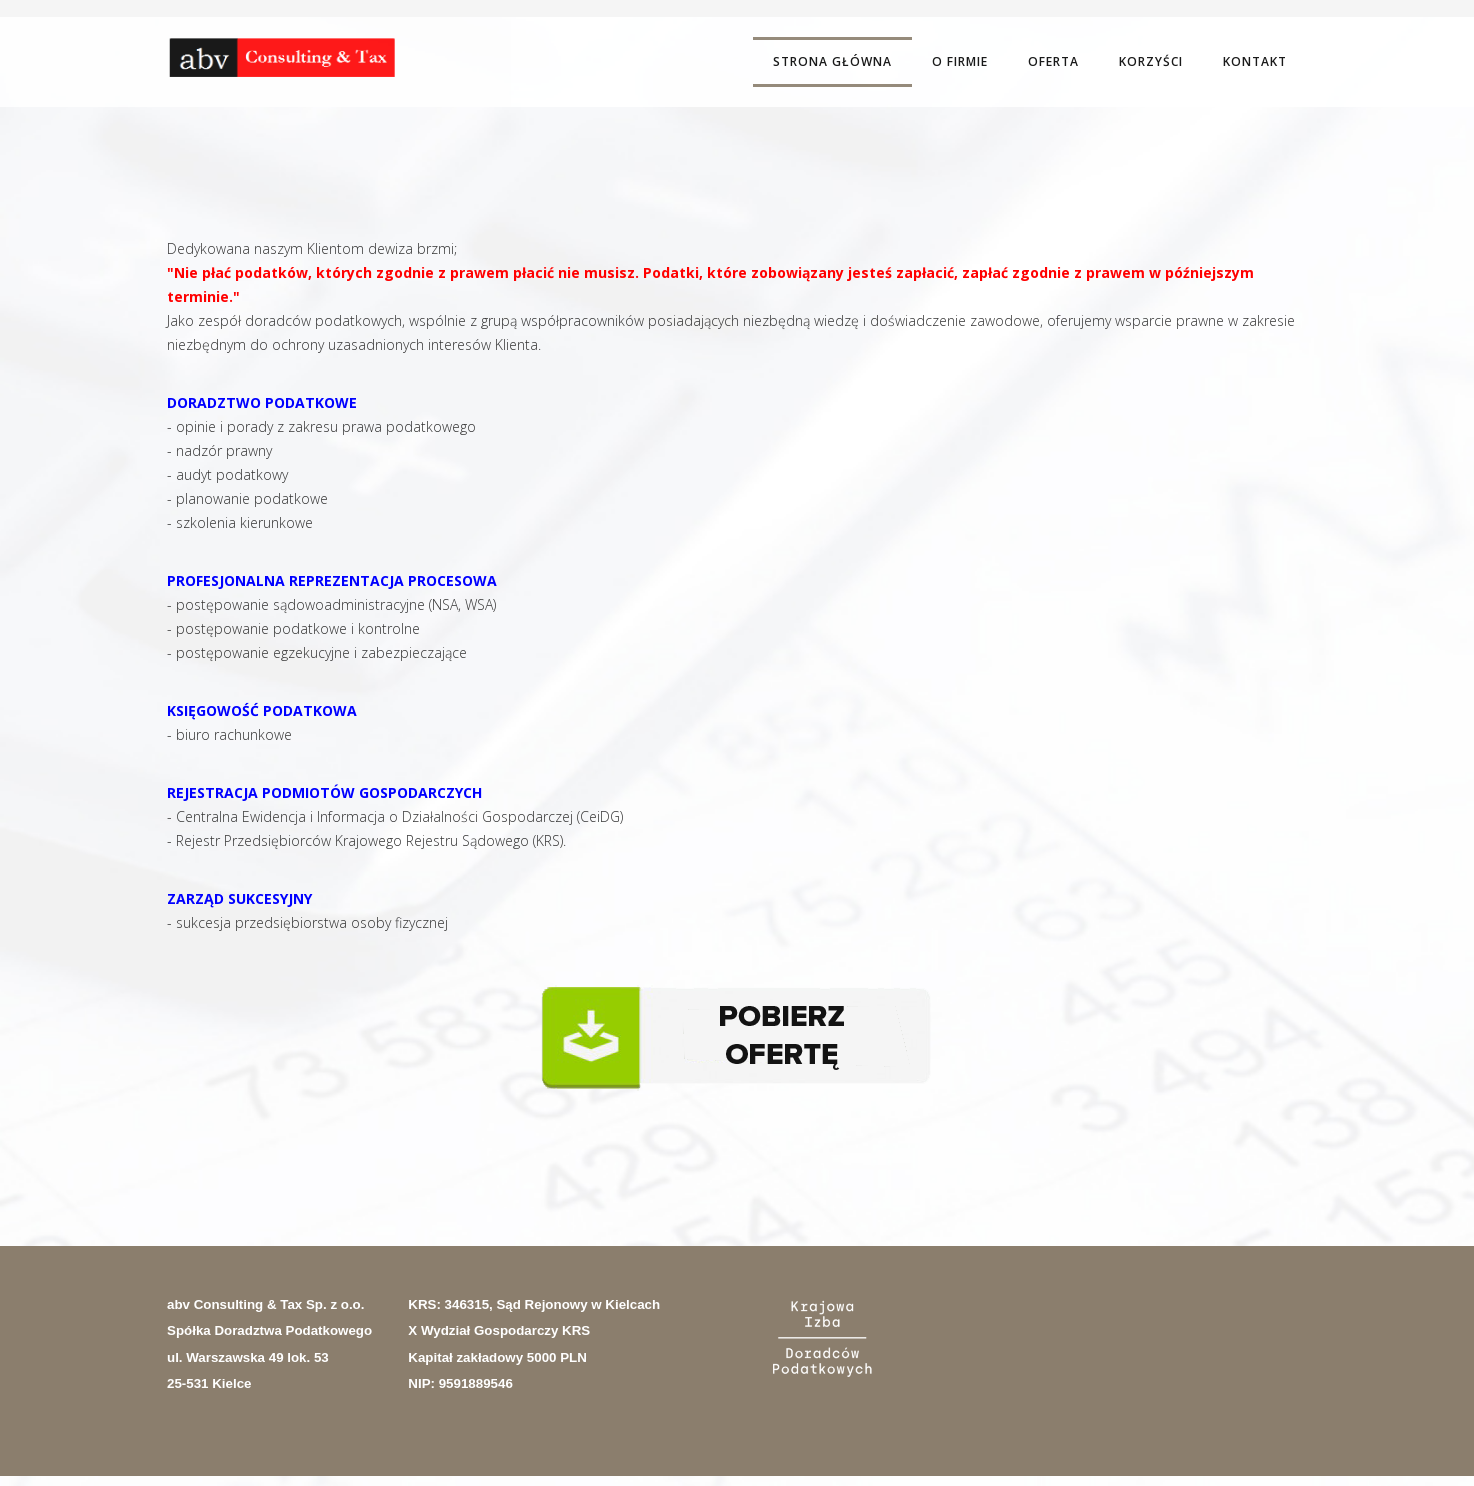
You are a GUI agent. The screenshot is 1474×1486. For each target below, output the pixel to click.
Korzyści (1151, 61)
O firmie (960, 61)
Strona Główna (832, 61)
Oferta (1053, 61)
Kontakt (1255, 61)
